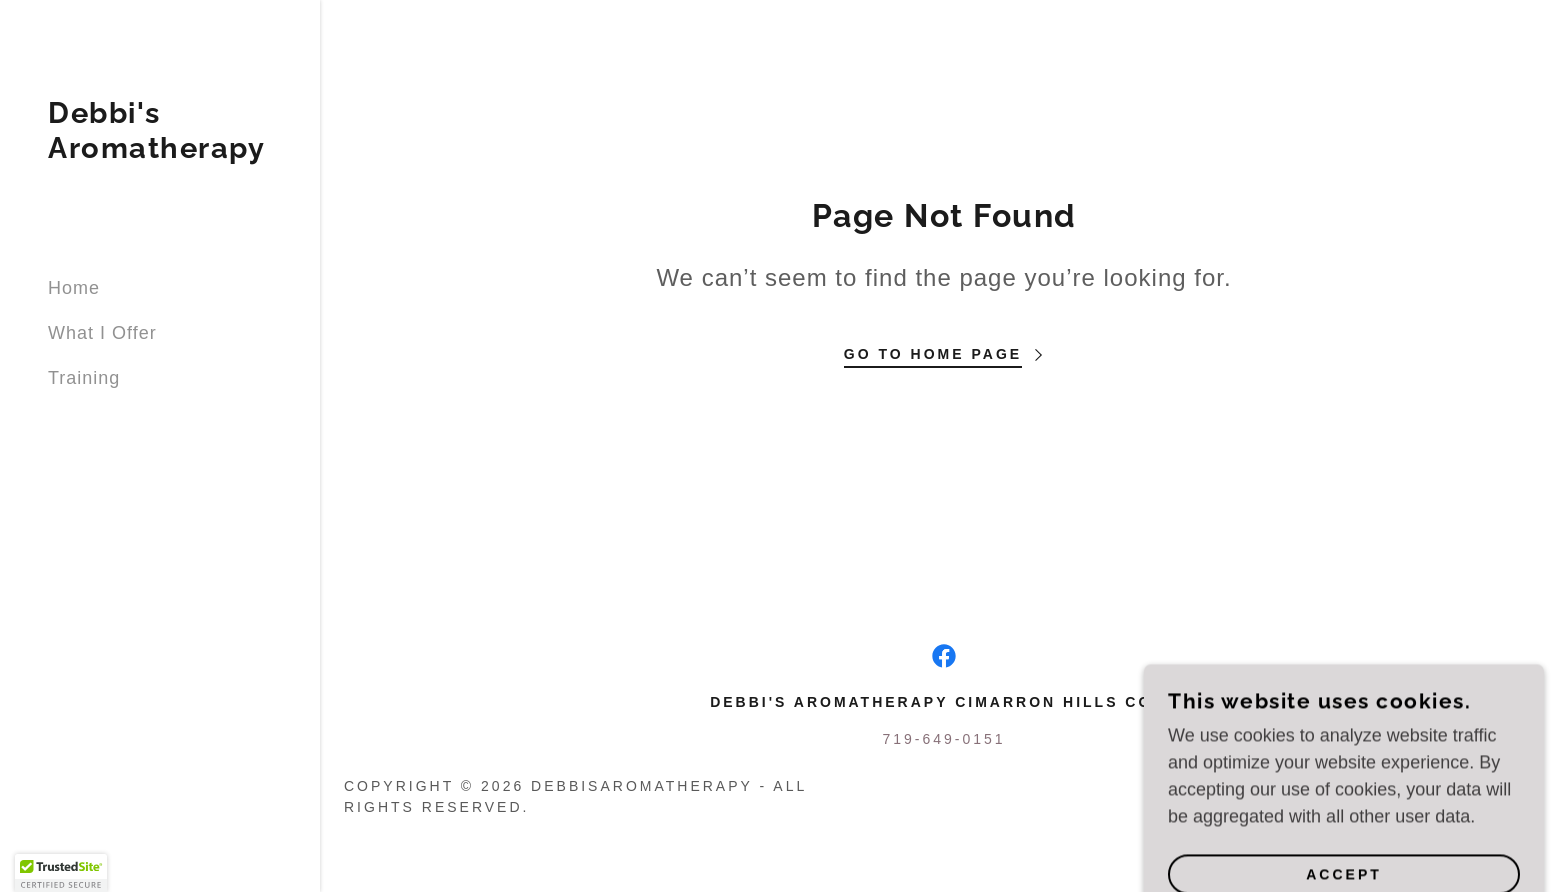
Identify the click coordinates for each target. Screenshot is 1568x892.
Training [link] (84, 378)
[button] (61, 873)
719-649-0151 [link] (943, 739)
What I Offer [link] (102, 333)
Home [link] (74, 288)
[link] (156, 152)
